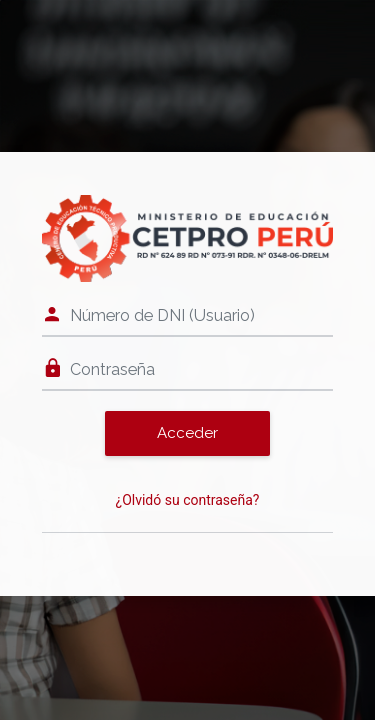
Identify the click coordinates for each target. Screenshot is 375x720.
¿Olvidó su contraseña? (188, 500)
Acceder (187, 433)
